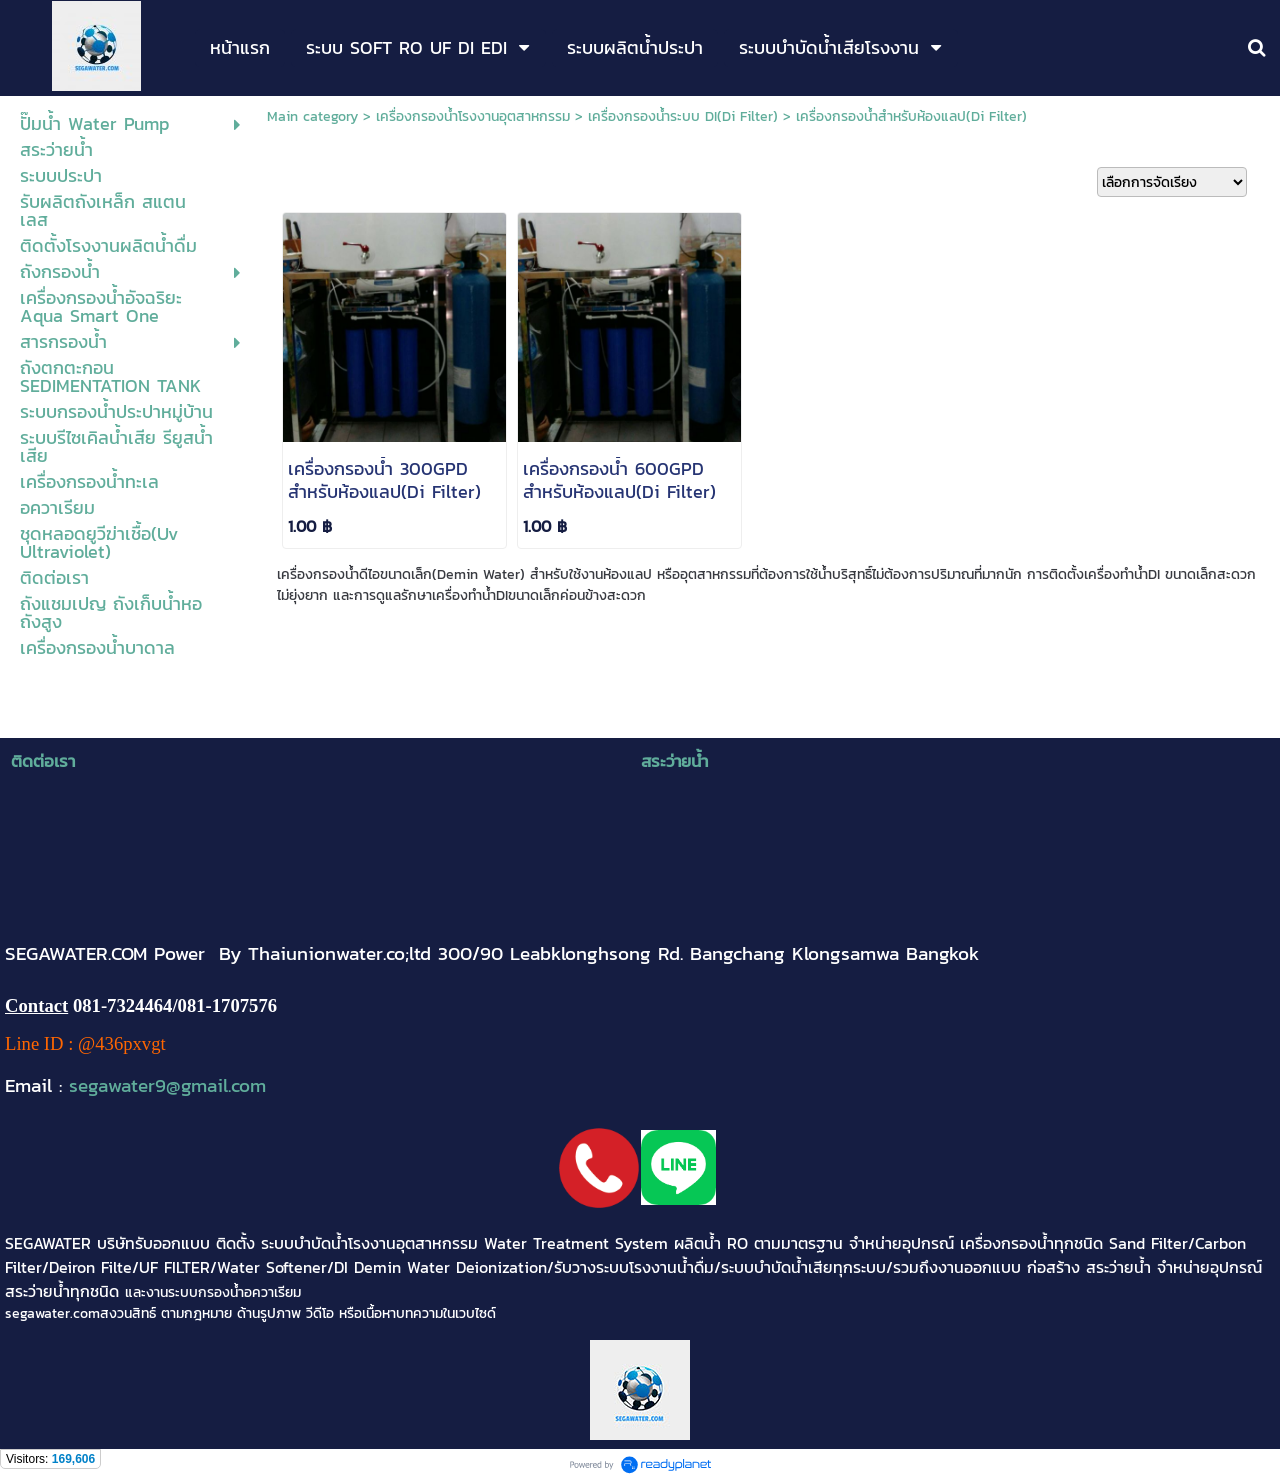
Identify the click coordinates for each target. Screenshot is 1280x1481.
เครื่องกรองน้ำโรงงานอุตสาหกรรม (473, 116)
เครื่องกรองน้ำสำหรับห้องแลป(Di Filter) (911, 116)
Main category (312, 116)
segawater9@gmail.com (167, 1085)
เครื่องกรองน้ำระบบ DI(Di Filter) (683, 116)
